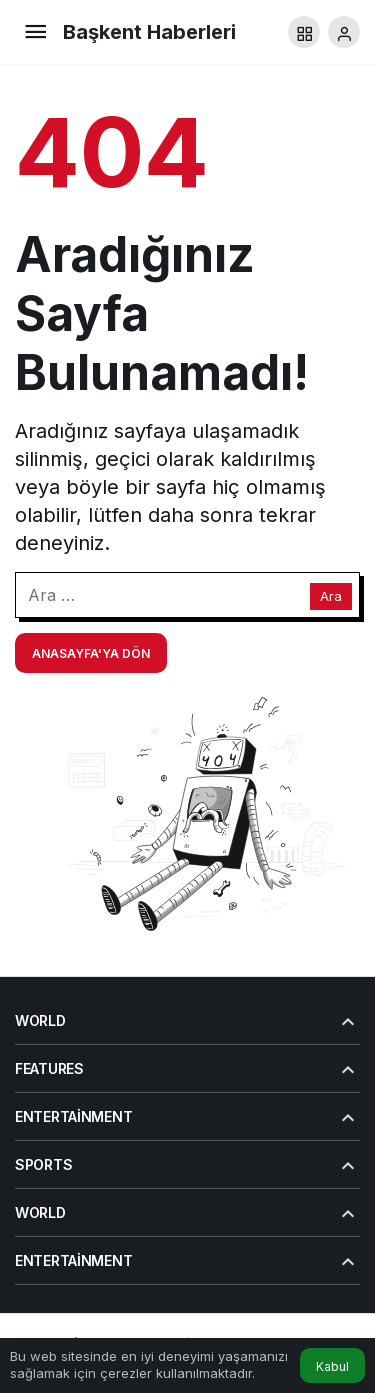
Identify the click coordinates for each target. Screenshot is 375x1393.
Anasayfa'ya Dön (91, 653)
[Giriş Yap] (344, 32)
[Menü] (35, 32)
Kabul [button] (332, 1366)
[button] (304, 32)
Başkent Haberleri (149, 32)
